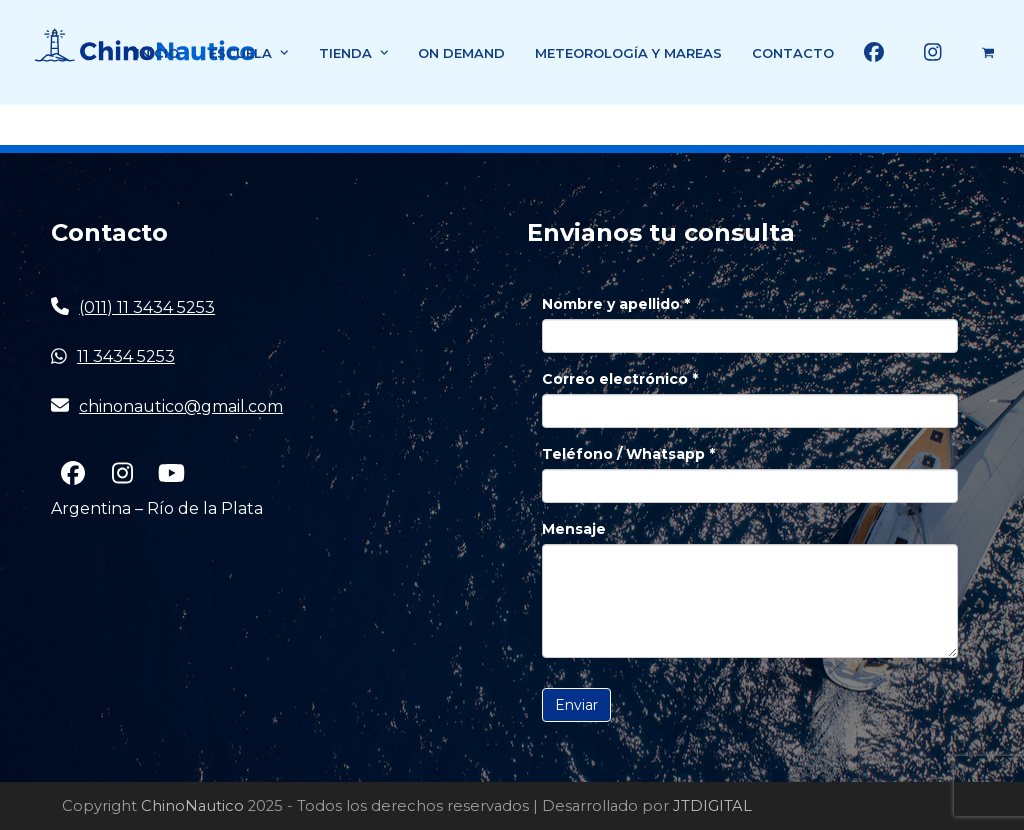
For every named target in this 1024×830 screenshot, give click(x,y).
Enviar (576, 705)
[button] (988, 52)
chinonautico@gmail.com (181, 406)
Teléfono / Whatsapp (628, 454)
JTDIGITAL (712, 806)
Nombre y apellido (616, 304)
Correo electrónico (620, 379)
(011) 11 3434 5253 (147, 307)
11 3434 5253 (126, 356)
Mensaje (574, 529)
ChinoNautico (192, 806)
